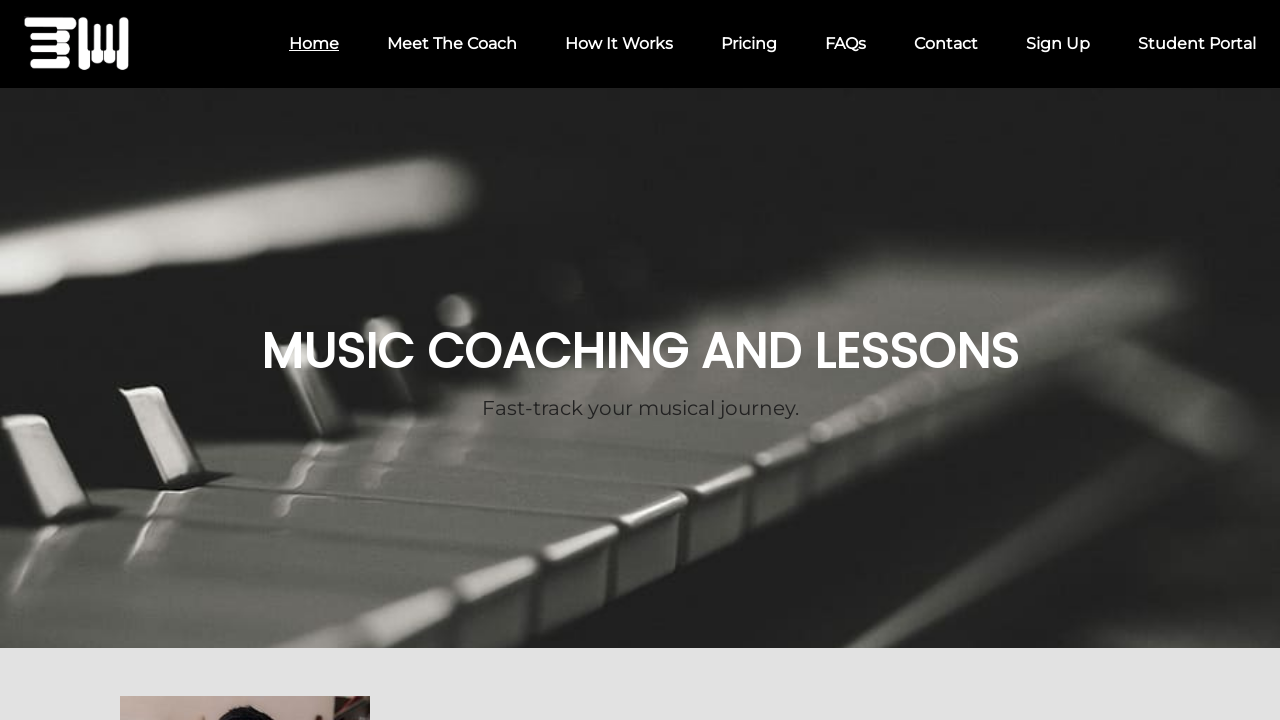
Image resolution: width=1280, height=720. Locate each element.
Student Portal (1197, 43)
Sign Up (1058, 43)
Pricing (749, 43)
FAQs (845, 43)
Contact (946, 43)
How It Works (619, 43)
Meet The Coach (452, 43)
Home (314, 43)
